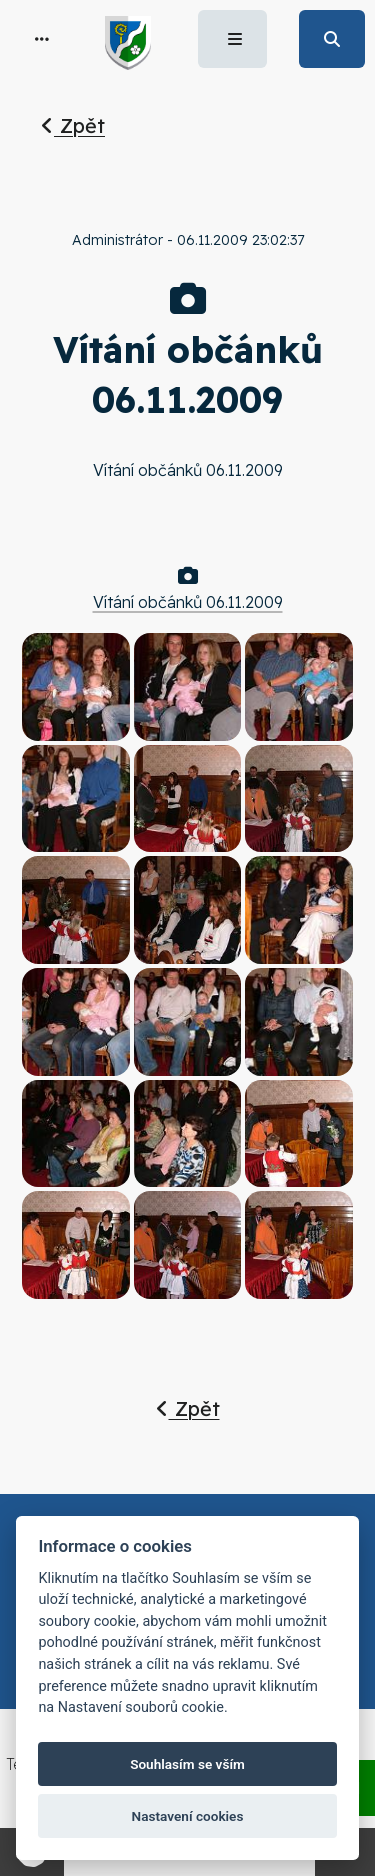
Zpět (73, 125)
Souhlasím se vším (187, 1764)
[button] (42, 39)
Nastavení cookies (188, 1816)
